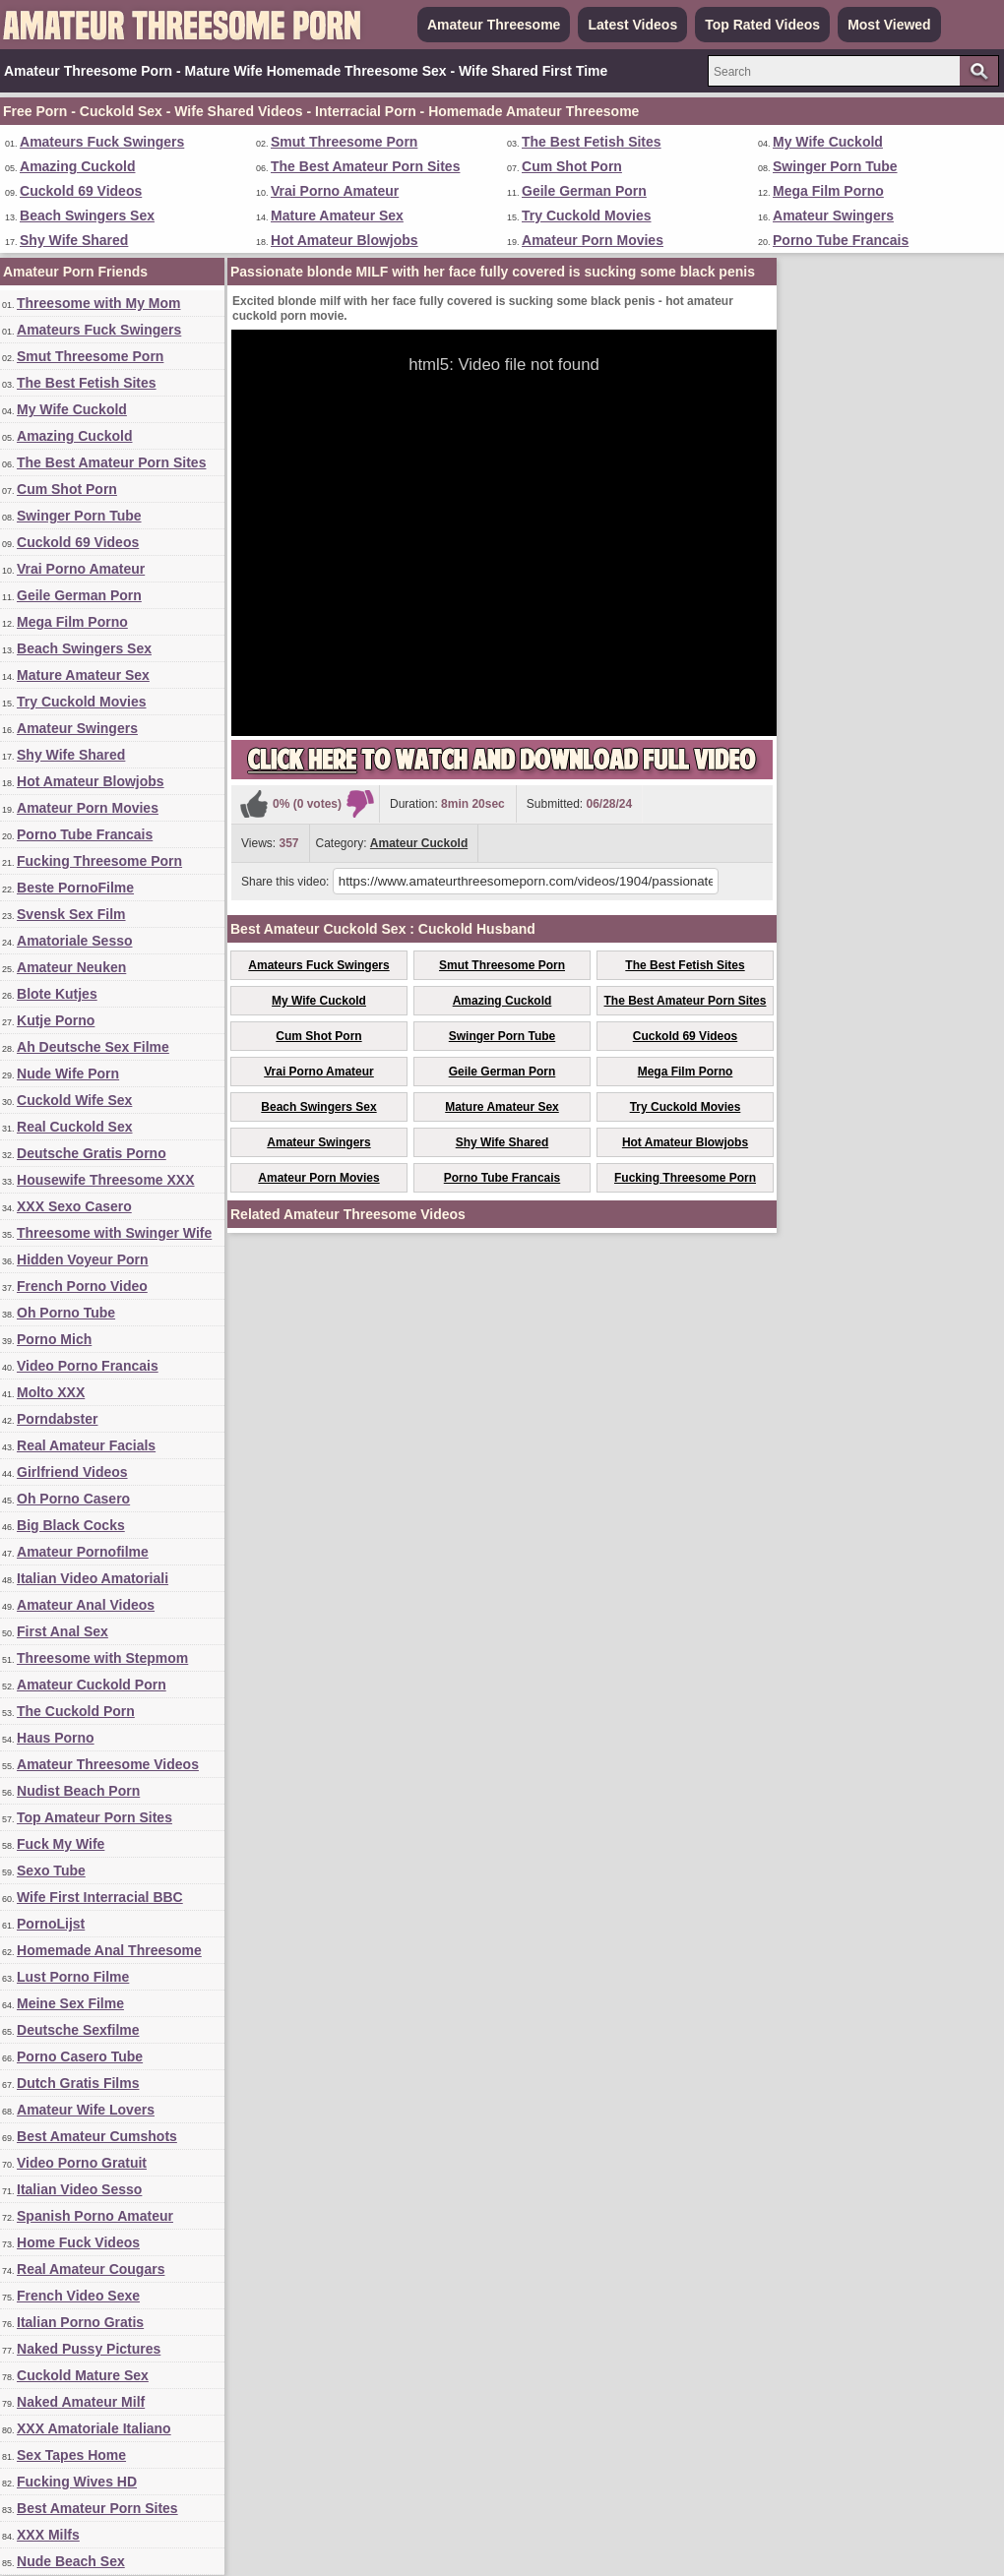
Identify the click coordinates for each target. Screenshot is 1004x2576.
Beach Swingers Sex (87, 215)
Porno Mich (54, 1339)
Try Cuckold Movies (586, 215)
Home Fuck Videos (78, 2242)
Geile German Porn (584, 191)
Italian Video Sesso (79, 2189)
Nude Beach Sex (71, 2561)
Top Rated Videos (762, 24)
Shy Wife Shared (74, 240)
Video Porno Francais (87, 1366)
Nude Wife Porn (68, 1073)
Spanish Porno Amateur (95, 2216)
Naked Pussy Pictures (88, 2349)
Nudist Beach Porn (78, 1791)
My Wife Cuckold (828, 142)
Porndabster (57, 1419)
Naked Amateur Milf (81, 2402)
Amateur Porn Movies (592, 240)
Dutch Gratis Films (78, 2083)
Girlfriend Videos (72, 1472)
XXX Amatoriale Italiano (94, 2428)
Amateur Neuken (71, 967)
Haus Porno (55, 1738)
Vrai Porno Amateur (335, 191)
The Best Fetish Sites (591, 142)
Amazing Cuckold (77, 166)
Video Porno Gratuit (82, 2163)
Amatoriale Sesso (75, 941)
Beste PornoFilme (75, 887)
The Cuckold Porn (76, 1711)
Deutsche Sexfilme (78, 2030)
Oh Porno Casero (73, 1498)
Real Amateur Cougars (90, 2269)
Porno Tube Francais (841, 240)
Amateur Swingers (833, 215)
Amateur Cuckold (419, 843)
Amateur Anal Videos (86, 1605)
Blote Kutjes (57, 994)
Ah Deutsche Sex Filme (93, 1047)
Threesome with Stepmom (102, 1658)
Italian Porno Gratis (80, 2322)
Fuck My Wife (60, 1844)
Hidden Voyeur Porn (83, 1259)
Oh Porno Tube (66, 1312)
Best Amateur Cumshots (97, 2136)
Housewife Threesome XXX (106, 1180)
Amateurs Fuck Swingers (102, 142)
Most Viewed (889, 24)
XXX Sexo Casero (74, 1206)
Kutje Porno (55, 1020)
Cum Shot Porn (572, 166)
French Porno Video (82, 1286)
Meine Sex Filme (70, 2003)
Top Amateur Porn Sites (94, 1817)
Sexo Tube (51, 1870)
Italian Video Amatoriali (92, 1578)
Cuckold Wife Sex (74, 1100)
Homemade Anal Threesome (109, 1950)
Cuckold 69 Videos (81, 191)
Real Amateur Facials (86, 1445)
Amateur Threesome (493, 24)
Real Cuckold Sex (75, 1127)
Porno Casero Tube (80, 2056)
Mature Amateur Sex (337, 215)
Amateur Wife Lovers (86, 2109)
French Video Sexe (78, 2295)
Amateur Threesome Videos (108, 1764)
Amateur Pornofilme (83, 1552)
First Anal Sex (62, 1631)
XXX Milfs (48, 2535)
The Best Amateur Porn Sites (365, 166)
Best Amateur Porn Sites (97, 2508)
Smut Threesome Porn (344, 142)
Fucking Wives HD (77, 2481)
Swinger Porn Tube (835, 166)
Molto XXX (51, 1392)
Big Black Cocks (71, 1525)
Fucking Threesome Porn (99, 861)
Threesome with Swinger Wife (114, 1233)
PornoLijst (51, 1924)
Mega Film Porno (828, 191)
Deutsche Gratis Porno (91, 1153)
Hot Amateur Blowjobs (344, 240)
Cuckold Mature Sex (83, 2375)
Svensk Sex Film (71, 914)
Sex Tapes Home (71, 2455)
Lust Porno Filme (73, 1977)
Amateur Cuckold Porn (91, 1684)
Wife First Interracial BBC (100, 1897)
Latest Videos (632, 24)
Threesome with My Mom (98, 303)
